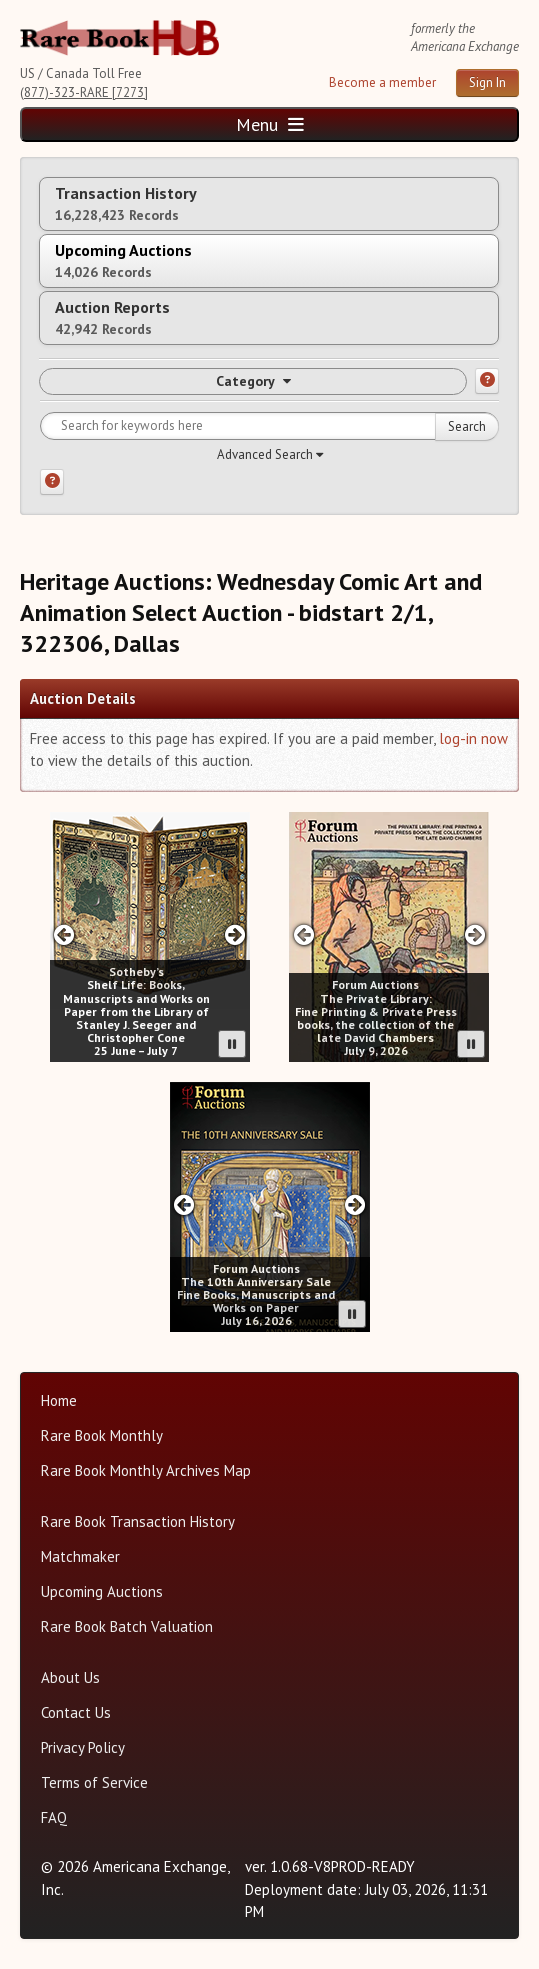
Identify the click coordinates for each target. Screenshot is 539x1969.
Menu (270, 124)
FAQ (54, 1817)
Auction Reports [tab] (112, 317)
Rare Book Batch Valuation (127, 1626)
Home (59, 1400)
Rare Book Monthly (102, 1435)
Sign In (487, 82)
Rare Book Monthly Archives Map (146, 1470)
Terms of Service (94, 1782)
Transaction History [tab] (126, 203)
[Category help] (487, 381)
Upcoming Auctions (102, 1591)
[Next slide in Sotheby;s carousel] (234, 934)
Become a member (382, 82)
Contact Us (76, 1712)
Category (253, 381)
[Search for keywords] (269, 426)
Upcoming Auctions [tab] (123, 260)
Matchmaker (80, 1556)
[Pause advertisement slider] (232, 1044)
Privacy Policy (83, 1747)
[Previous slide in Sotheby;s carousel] (64, 934)
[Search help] (52, 482)
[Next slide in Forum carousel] (474, 934)
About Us (70, 1677)
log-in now (473, 738)
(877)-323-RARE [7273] (84, 92)
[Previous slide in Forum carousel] (303, 934)
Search (467, 426)
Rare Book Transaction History (138, 1521)
